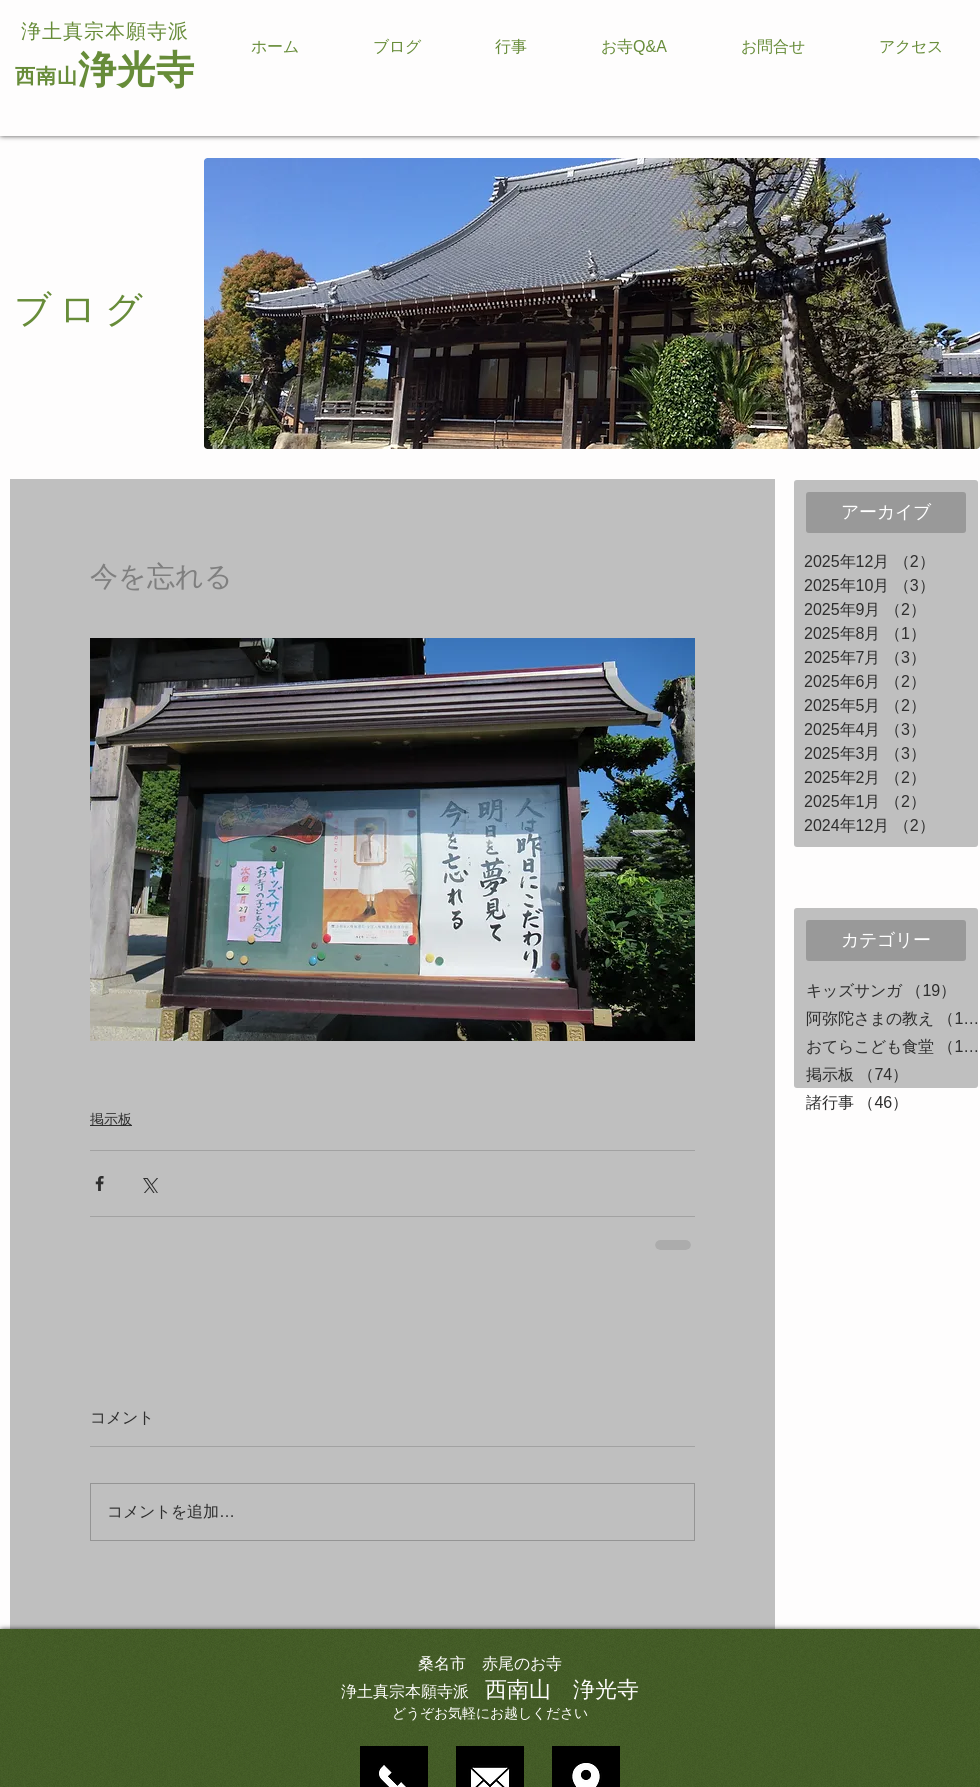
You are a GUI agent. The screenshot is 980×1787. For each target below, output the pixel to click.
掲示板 (111, 1119)
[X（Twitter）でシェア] (148, 1183)
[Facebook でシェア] (99, 1183)
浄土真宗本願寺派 (105, 31)
